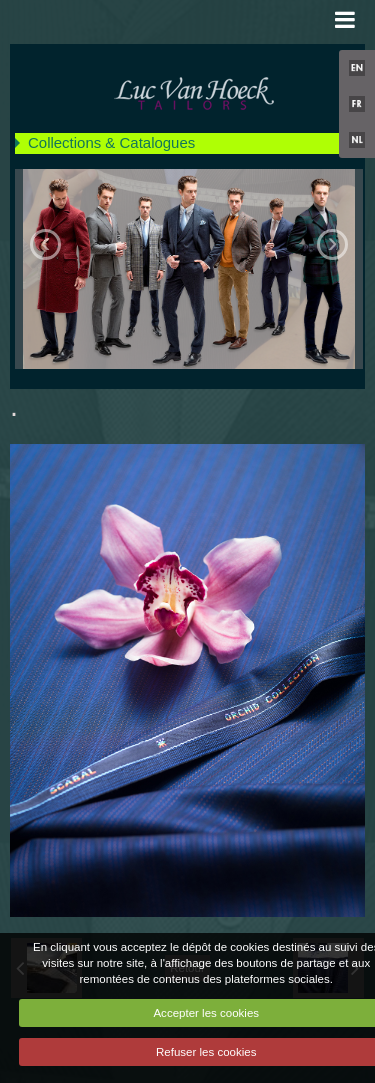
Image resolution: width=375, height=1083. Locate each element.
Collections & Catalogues (111, 142)
